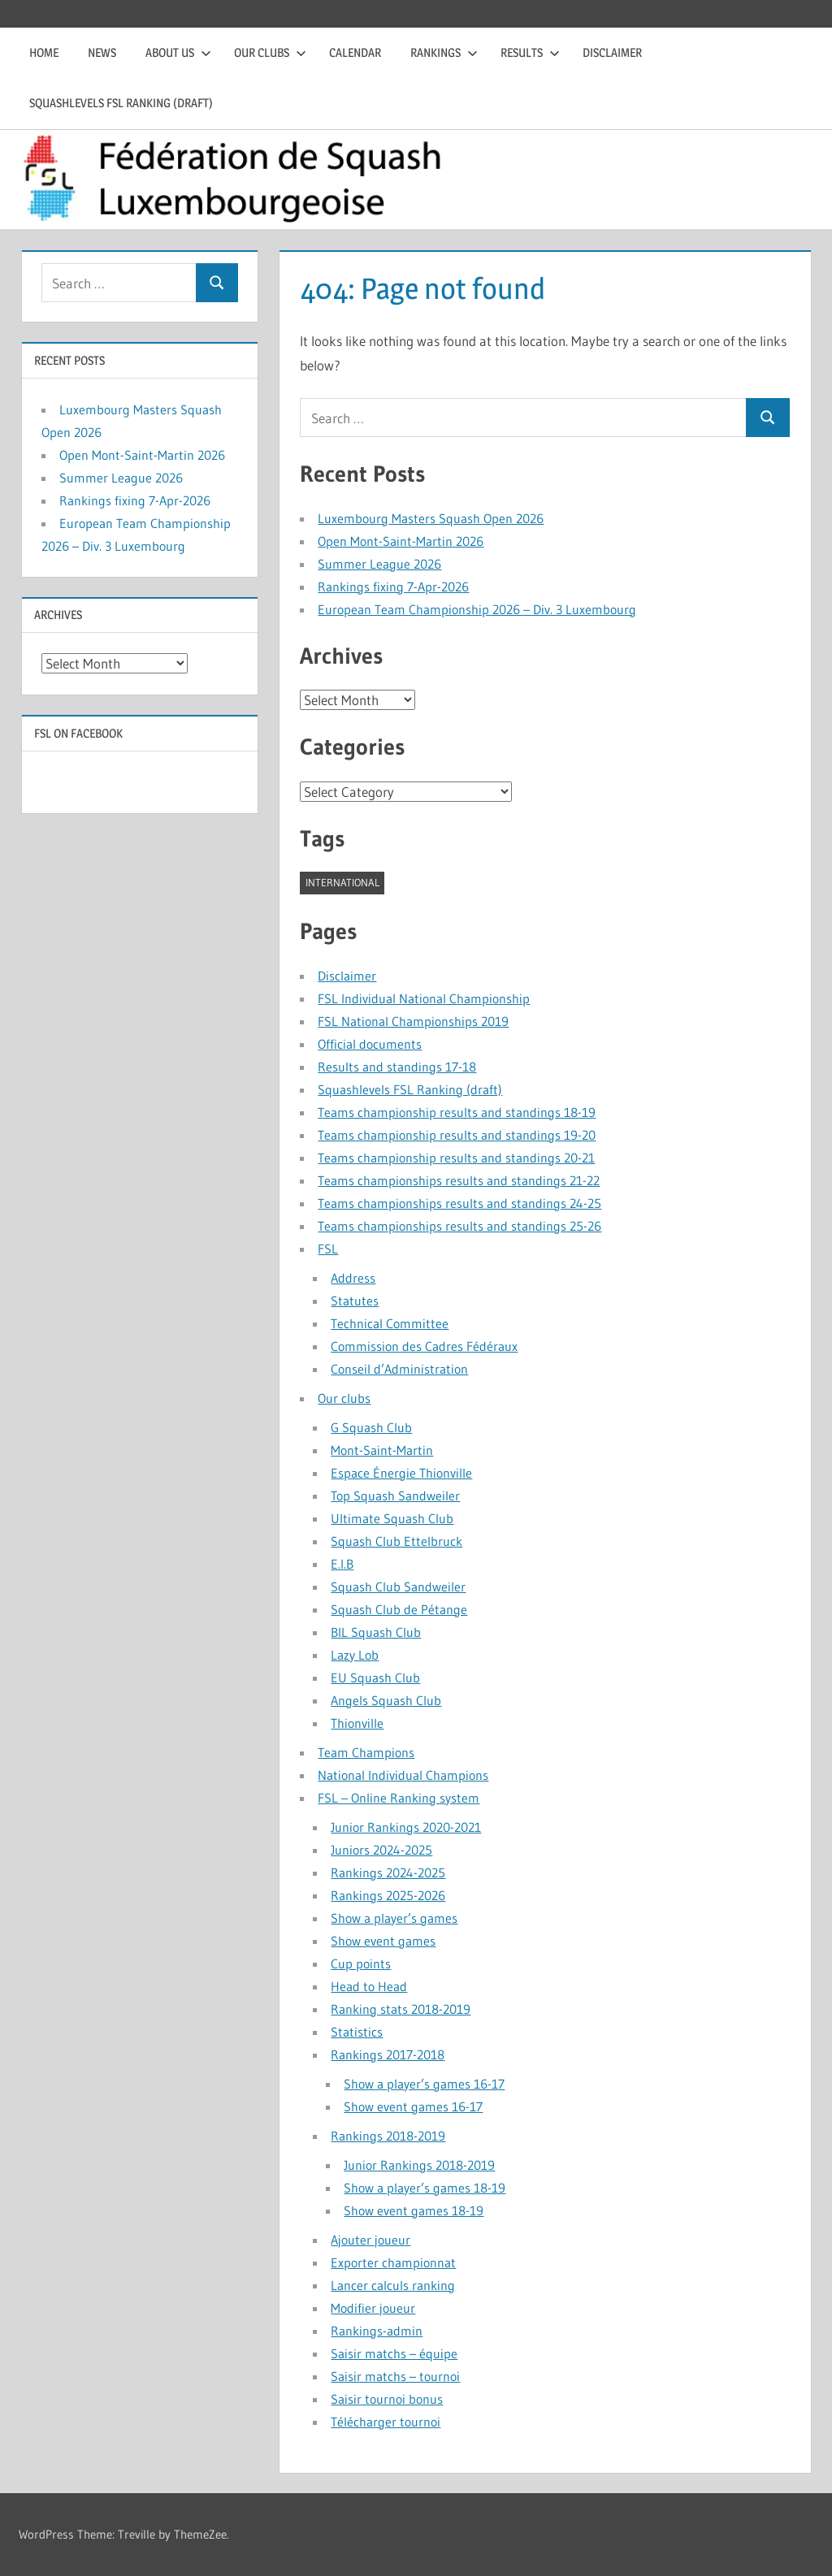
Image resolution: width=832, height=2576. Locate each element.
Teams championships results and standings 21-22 (459, 1180)
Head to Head (369, 1986)
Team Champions (366, 1752)
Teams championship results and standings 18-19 (457, 1112)
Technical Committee (389, 1323)
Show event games (383, 1941)
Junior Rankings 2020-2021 (406, 1827)
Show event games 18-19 (413, 2210)
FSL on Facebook (78, 733)
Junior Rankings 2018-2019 (419, 2165)
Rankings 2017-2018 (387, 2054)
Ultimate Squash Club (392, 1518)
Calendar (355, 52)
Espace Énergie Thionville (401, 1473)
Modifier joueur (373, 2308)
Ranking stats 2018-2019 (400, 2009)
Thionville (357, 1723)
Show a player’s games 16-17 (424, 2084)
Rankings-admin (376, 2331)
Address (353, 1278)
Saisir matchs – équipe (394, 2353)
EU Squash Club (375, 1677)
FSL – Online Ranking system (398, 1798)
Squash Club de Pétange (399, 1609)
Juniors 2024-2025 (381, 1850)
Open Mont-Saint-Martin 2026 (400, 541)
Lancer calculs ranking (393, 2285)
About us (178, 52)
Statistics (357, 2032)
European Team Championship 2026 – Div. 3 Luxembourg (477, 609)
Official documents (370, 1044)
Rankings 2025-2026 (388, 1895)
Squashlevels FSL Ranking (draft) (121, 102)
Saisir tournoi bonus (387, 2399)
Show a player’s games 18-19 (424, 2188)
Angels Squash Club (386, 1700)
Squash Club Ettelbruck (396, 1541)
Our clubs (270, 52)
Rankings (444, 52)
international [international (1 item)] (342, 882)
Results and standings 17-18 (397, 1067)
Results (530, 52)
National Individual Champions (403, 1775)
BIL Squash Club (376, 1632)
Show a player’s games (394, 1918)
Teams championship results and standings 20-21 (456, 1157)
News (102, 52)
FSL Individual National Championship (424, 998)
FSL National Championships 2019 (413, 1021)
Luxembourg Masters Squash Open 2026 (431, 518)
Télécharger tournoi (385, 2422)
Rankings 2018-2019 (388, 2136)
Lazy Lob (355, 1655)
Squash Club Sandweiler (398, 1586)
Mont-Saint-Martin (382, 1450)
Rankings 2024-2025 (388, 1872)
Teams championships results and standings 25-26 (459, 1226)
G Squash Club (371, 1427)
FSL (328, 1248)
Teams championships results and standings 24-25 (459, 1203)
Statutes (355, 1300)
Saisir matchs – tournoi (395, 2376)
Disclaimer (612, 52)
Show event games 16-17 (413, 2106)
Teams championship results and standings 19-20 (457, 1135)
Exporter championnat (393, 2262)
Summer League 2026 (379, 564)
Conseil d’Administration (399, 1369)
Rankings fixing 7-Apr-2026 (393, 586)
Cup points (361, 1963)
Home (43, 52)
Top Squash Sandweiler (395, 1495)
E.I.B (342, 1564)
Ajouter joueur (370, 2240)
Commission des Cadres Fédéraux (424, 1346)
